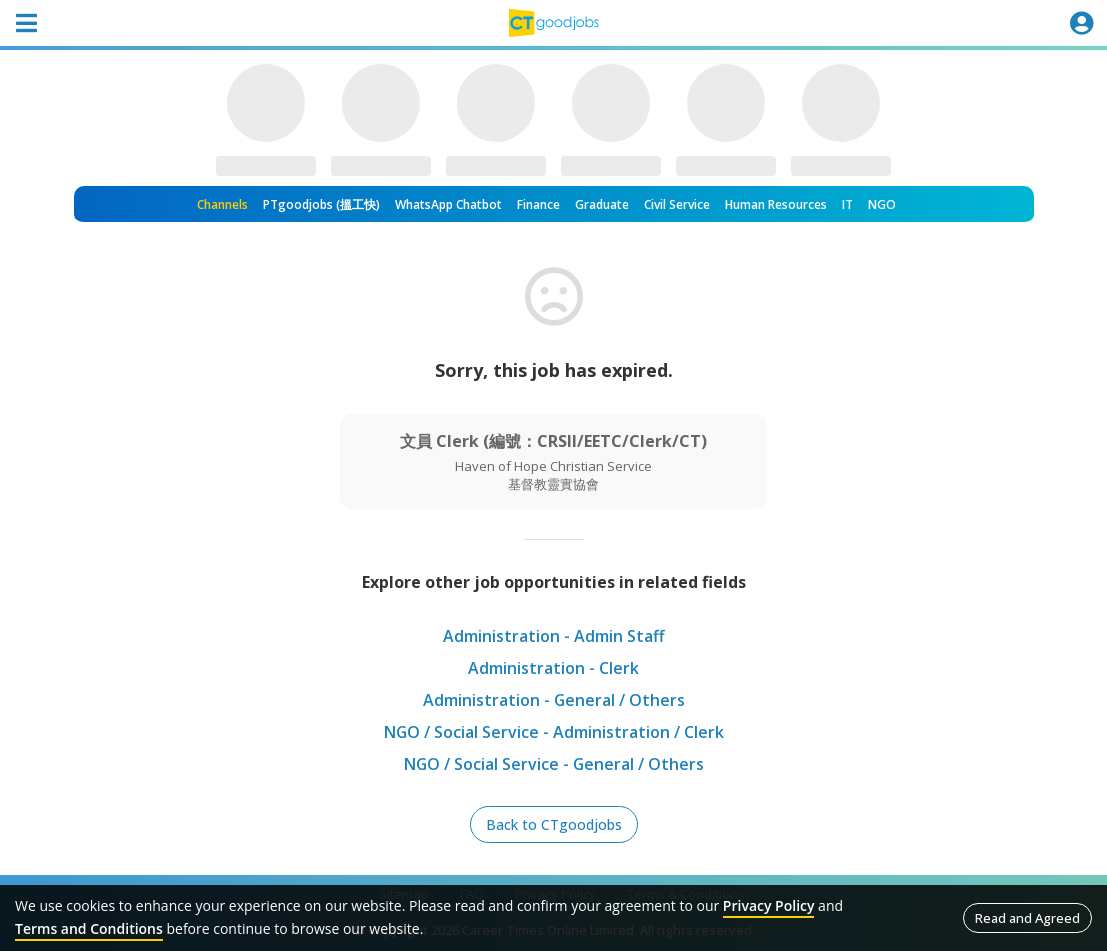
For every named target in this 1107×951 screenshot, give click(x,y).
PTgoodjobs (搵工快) (321, 204)
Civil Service (677, 204)
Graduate (602, 204)
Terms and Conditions (89, 928)
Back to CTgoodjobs (554, 824)
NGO (882, 204)
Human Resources (776, 204)
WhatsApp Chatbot (448, 204)
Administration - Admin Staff (554, 636)
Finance (538, 204)
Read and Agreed (1027, 918)
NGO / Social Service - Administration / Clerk (553, 732)
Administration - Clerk (553, 668)
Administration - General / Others (553, 700)
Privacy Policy (769, 905)
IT (847, 204)
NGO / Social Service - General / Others (554, 764)
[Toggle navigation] (26, 23)
